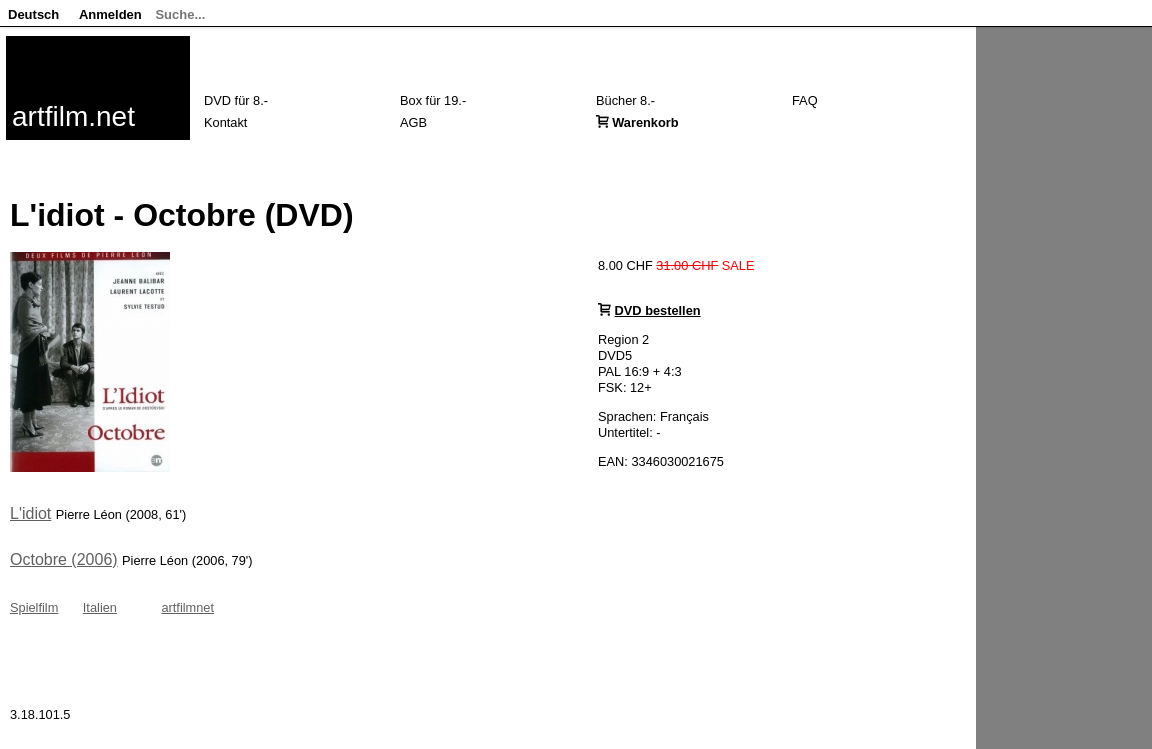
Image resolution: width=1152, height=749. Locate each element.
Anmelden (110, 14)
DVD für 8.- (236, 100)
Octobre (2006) (64, 559)
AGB (413, 122)
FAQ (805, 100)
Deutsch (33, 14)
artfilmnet (187, 607)
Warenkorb (645, 122)
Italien (100, 607)
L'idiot (30, 513)
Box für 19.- (433, 100)
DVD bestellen (658, 310)
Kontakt (225, 122)
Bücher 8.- (625, 100)
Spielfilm (34, 607)
